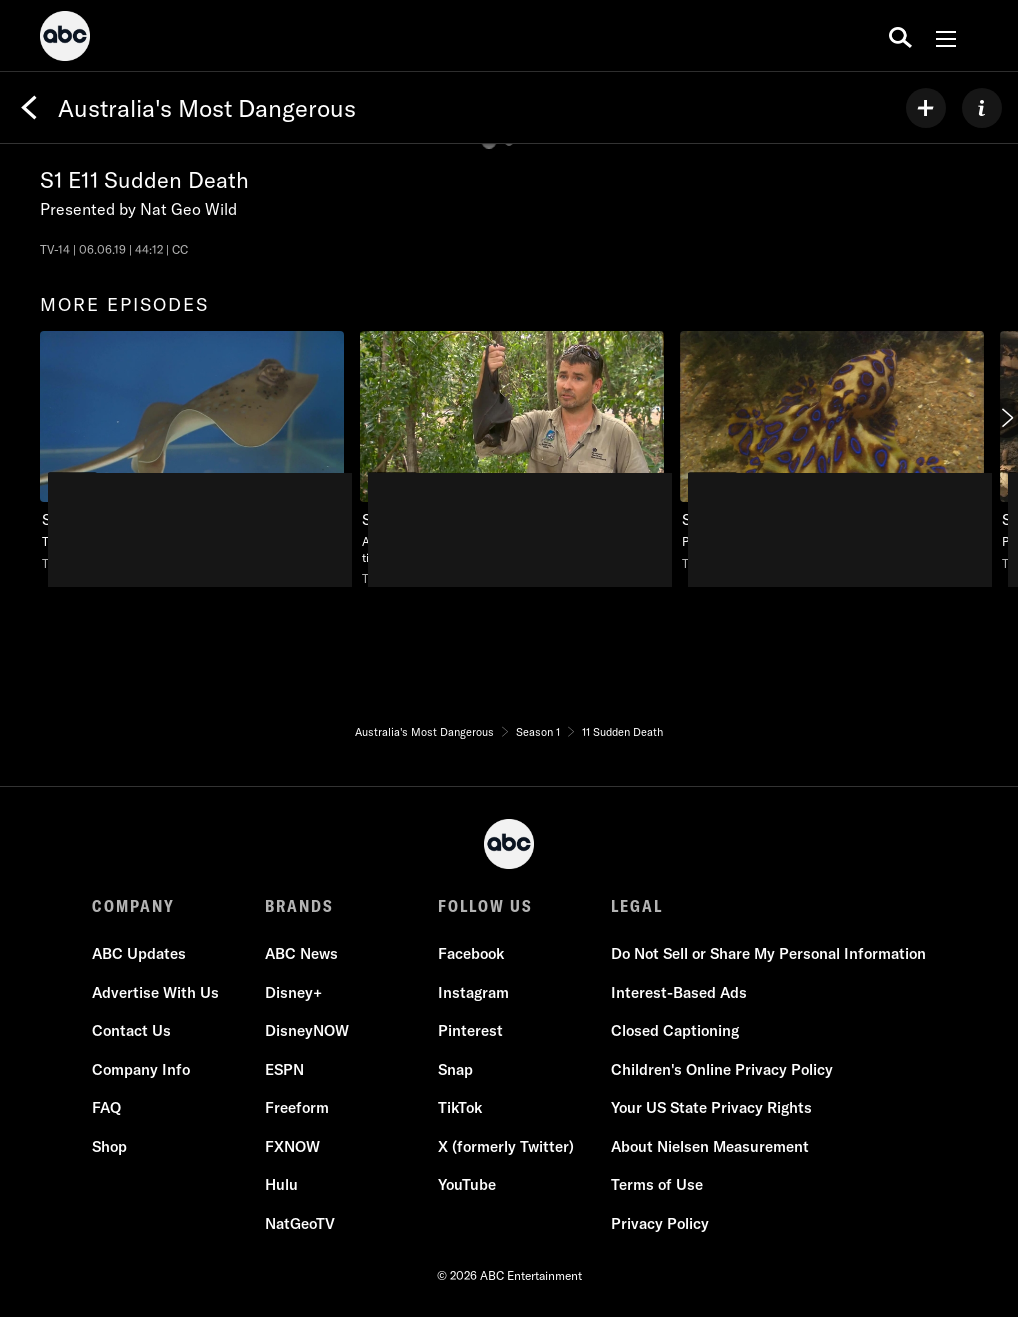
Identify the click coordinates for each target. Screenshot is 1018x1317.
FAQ (106, 1107)
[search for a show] (900, 36)
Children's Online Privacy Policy (722, 1069)
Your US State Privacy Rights (711, 1107)
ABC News (301, 953)
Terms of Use (657, 1184)
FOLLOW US (485, 906)
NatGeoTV (300, 1223)
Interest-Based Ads (679, 992)
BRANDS (299, 906)
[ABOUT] (982, 108)
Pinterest (470, 1030)
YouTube (467, 1184)
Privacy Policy (660, 1223)
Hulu (281, 1184)
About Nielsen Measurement (710, 1146)
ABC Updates (139, 953)
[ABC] (65, 39)
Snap (455, 1069)
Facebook (471, 953)
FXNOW (292, 1146)
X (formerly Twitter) (506, 1146)
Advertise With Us (155, 992)
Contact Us (131, 1030)
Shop (109, 1146)
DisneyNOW (307, 1030)
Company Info (141, 1069)
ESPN (284, 1069)
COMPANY (133, 906)
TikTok (460, 1107)
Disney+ (293, 992)
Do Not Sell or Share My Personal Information (768, 953)
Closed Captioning (675, 1030)
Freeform (297, 1107)
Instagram (473, 992)
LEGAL (637, 906)
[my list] (926, 108)
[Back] (29, 108)
